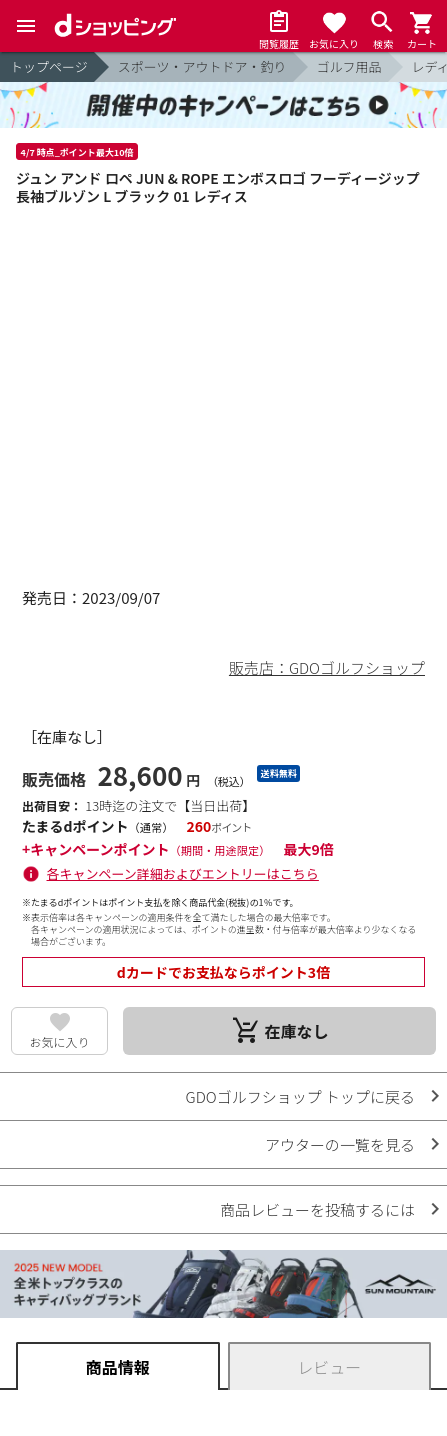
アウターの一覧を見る (340, 1144)
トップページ (49, 66)
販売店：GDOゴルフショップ (327, 667)
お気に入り (60, 1041)
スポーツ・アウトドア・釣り (202, 66)
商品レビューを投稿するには (317, 1209)
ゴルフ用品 (349, 66)
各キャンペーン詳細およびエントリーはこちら (183, 873)
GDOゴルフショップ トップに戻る (300, 1096)
